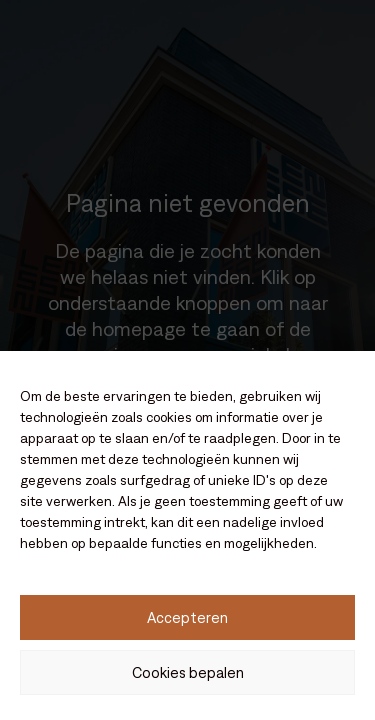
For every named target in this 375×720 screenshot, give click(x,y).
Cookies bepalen (188, 672)
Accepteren (187, 617)
